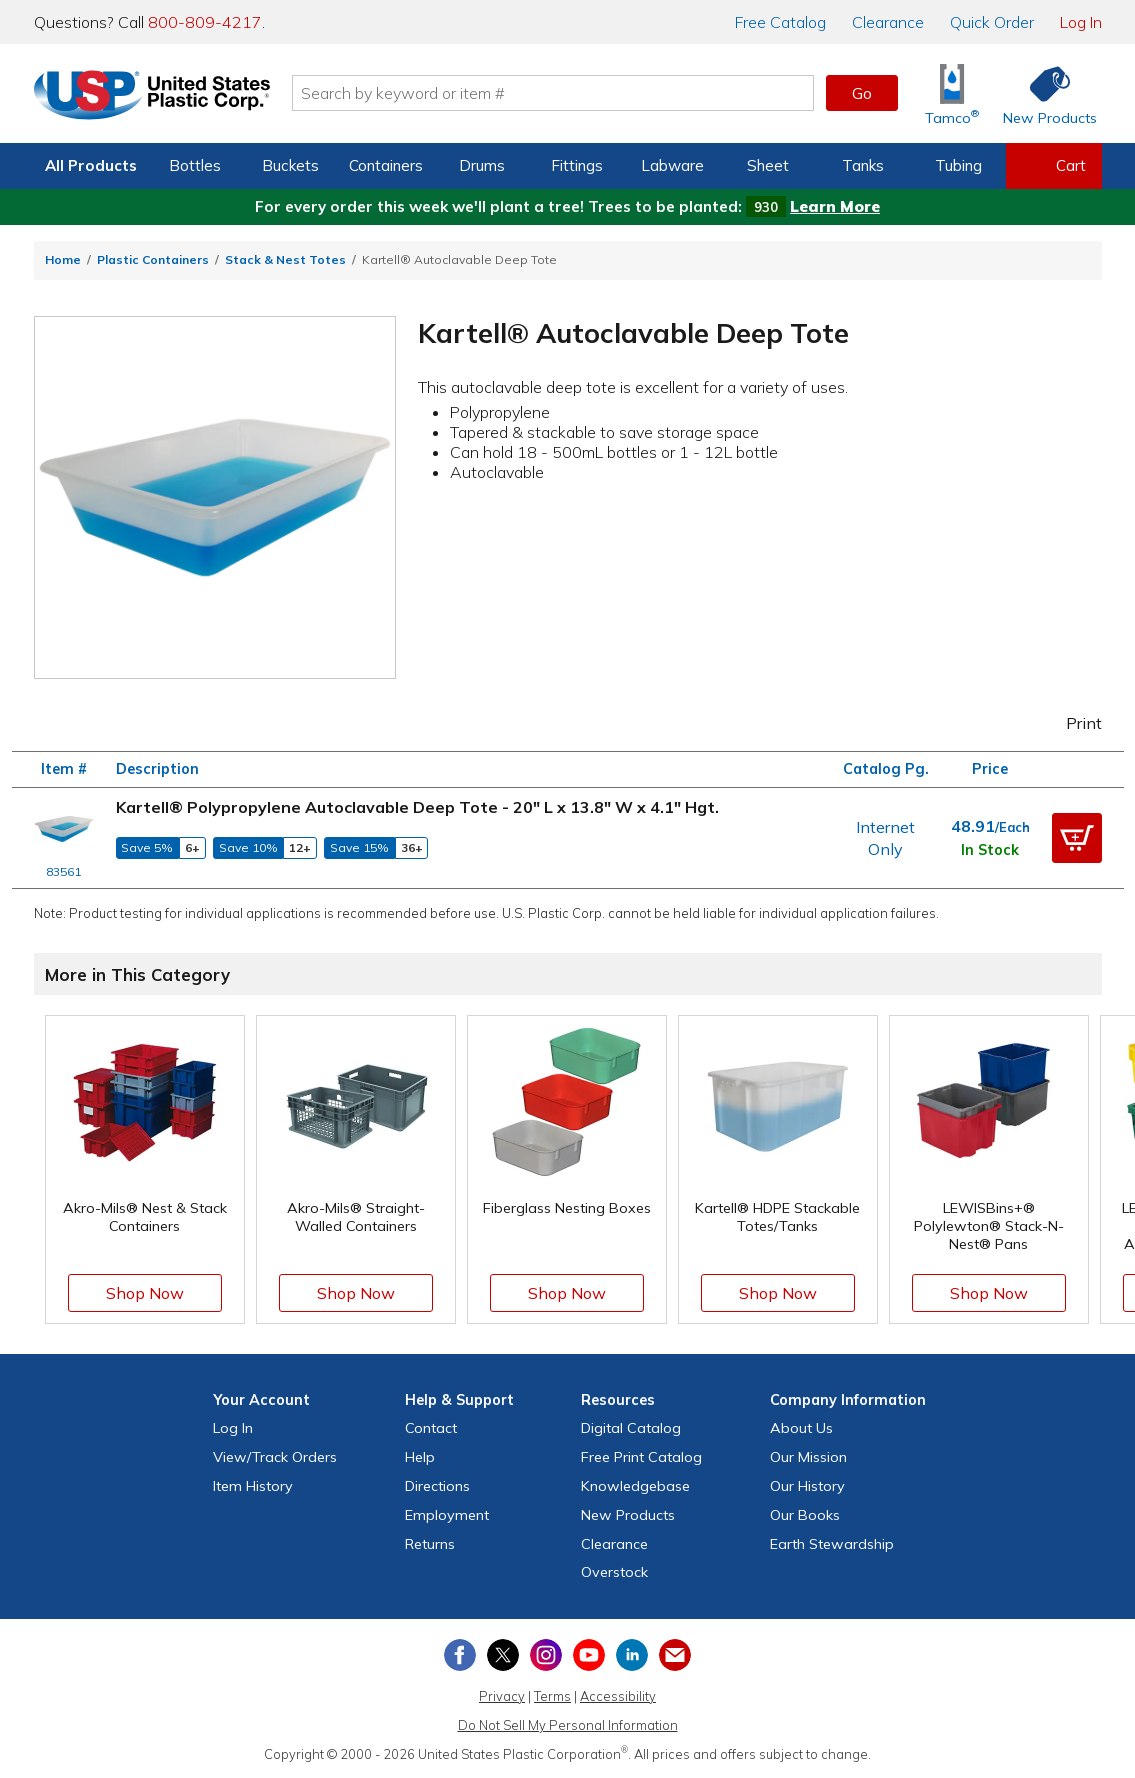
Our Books (805, 1515)
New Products (628, 1515)
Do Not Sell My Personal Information (568, 1725)
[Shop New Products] (1043, 93)
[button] (1077, 838)
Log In (1081, 22)
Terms (552, 1696)
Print (1070, 723)
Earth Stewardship (832, 1544)
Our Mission (808, 1457)
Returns (430, 1544)
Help (420, 1457)
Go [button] (862, 93)
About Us (801, 1428)
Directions (437, 1486)
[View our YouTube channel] (589, 1655)
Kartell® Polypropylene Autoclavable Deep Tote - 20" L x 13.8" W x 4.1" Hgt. (417, 807)
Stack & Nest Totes (285, 259)
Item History (253, 1486)
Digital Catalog (631, 1428)
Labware (672, 165)
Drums (482, 165)
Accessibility (618, 1696)
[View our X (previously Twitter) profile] (503, 1655)
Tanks (863, 165)
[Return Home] (152, 97)
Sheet (768, 165)
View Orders (275, 1457)
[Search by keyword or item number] (553, 93)
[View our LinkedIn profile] (632, 1655)
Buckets (290, 165)
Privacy (502, 1696)
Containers (386, 165)
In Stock (990, 850)
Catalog (780, 22)
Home (63, 259)
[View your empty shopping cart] (1054, 166)
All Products (91, 165)
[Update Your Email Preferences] (675, 1655)
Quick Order (992, 22)
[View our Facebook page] (460, 1655)
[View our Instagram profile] (546, 1655)
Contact (431, 1428)
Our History (807, 1486)
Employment (447, 1515)
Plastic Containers (153, 259)
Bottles (195, 165)
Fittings (577, 165)
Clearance (888, 22)
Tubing (958, 165)
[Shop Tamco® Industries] (952, 93)
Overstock (614, 1572)
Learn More (835, 206)
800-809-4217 (205, 22)
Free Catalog (641, 1457)
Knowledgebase (635, 1486)
